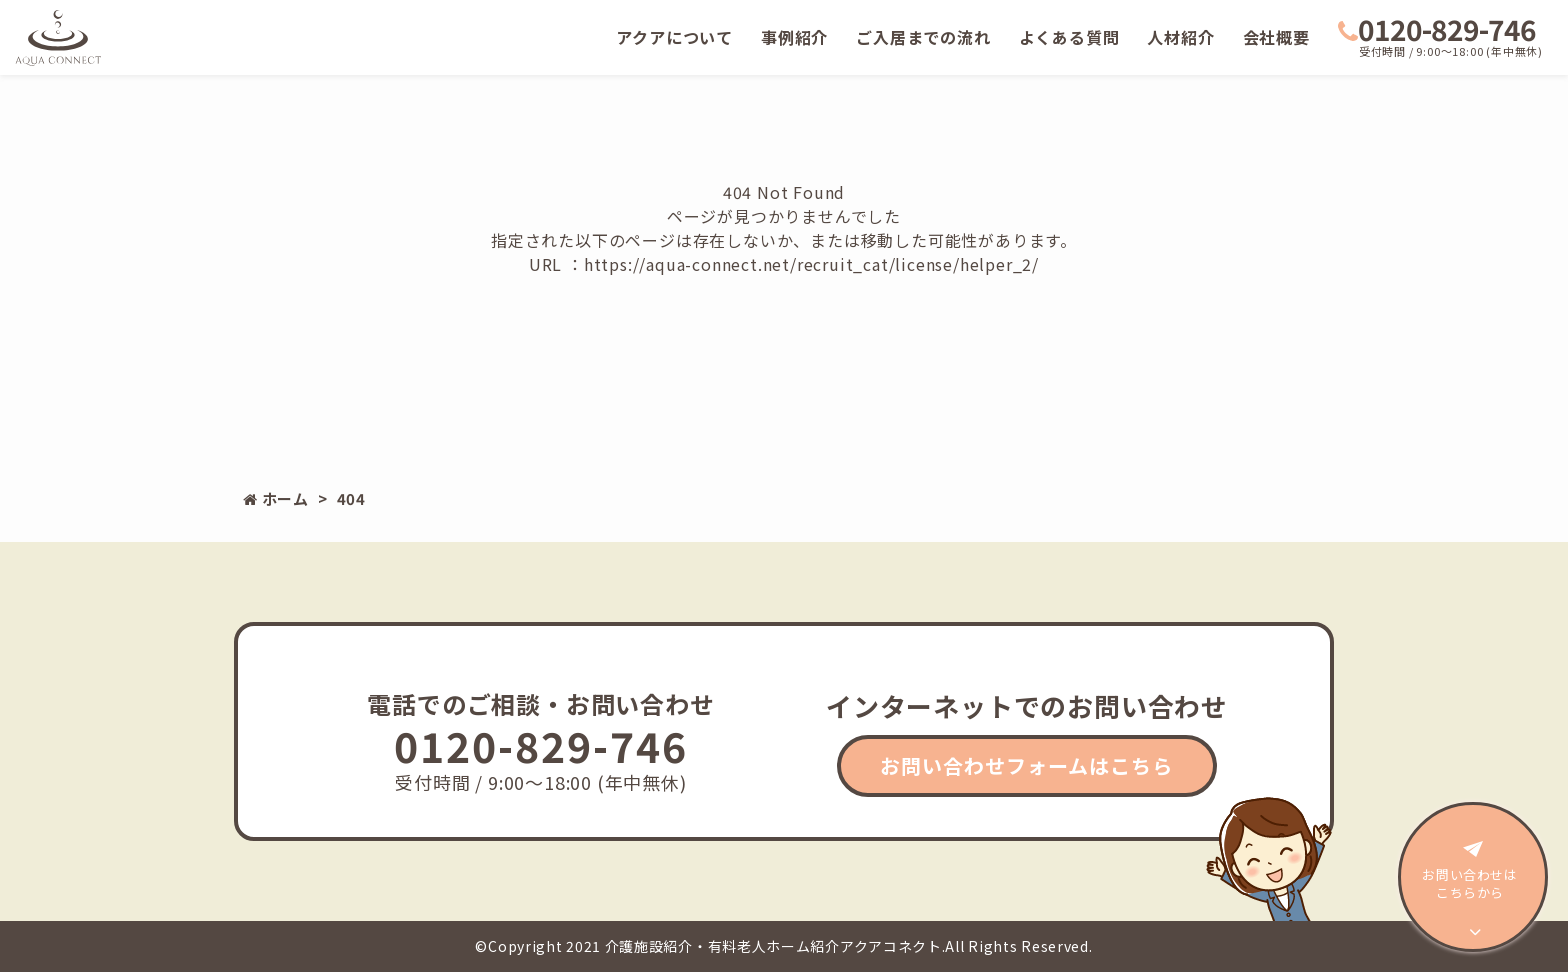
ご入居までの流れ (923, 37)
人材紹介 (1180, 37)
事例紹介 (794, 37)
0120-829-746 (1437, 29)
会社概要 (1276, 37)
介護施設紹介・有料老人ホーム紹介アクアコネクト (773, 946)
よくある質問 (1069, 37)
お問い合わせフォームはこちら (1026, 765)
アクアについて (674, 37)
